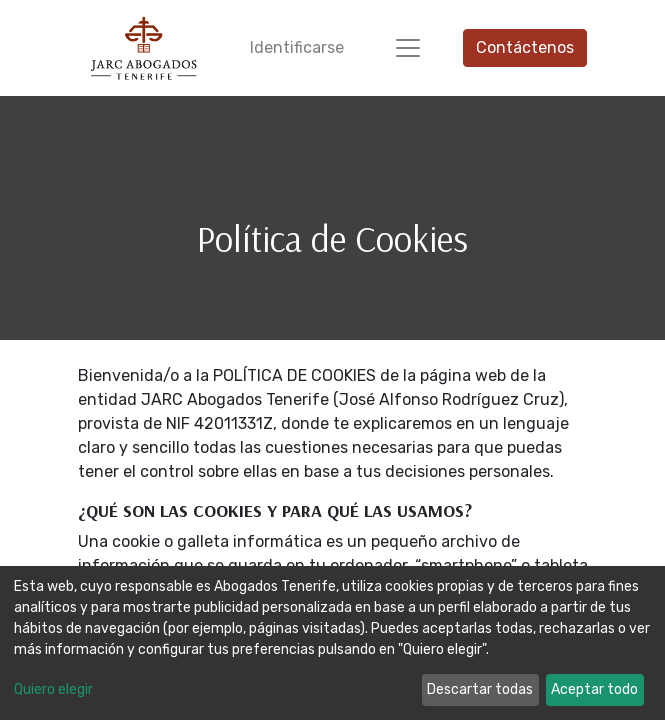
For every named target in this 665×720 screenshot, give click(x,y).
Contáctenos (525, 47)
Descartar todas (480, 689)
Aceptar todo (594, 689)
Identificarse (297, 47)
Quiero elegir (53, 689)
